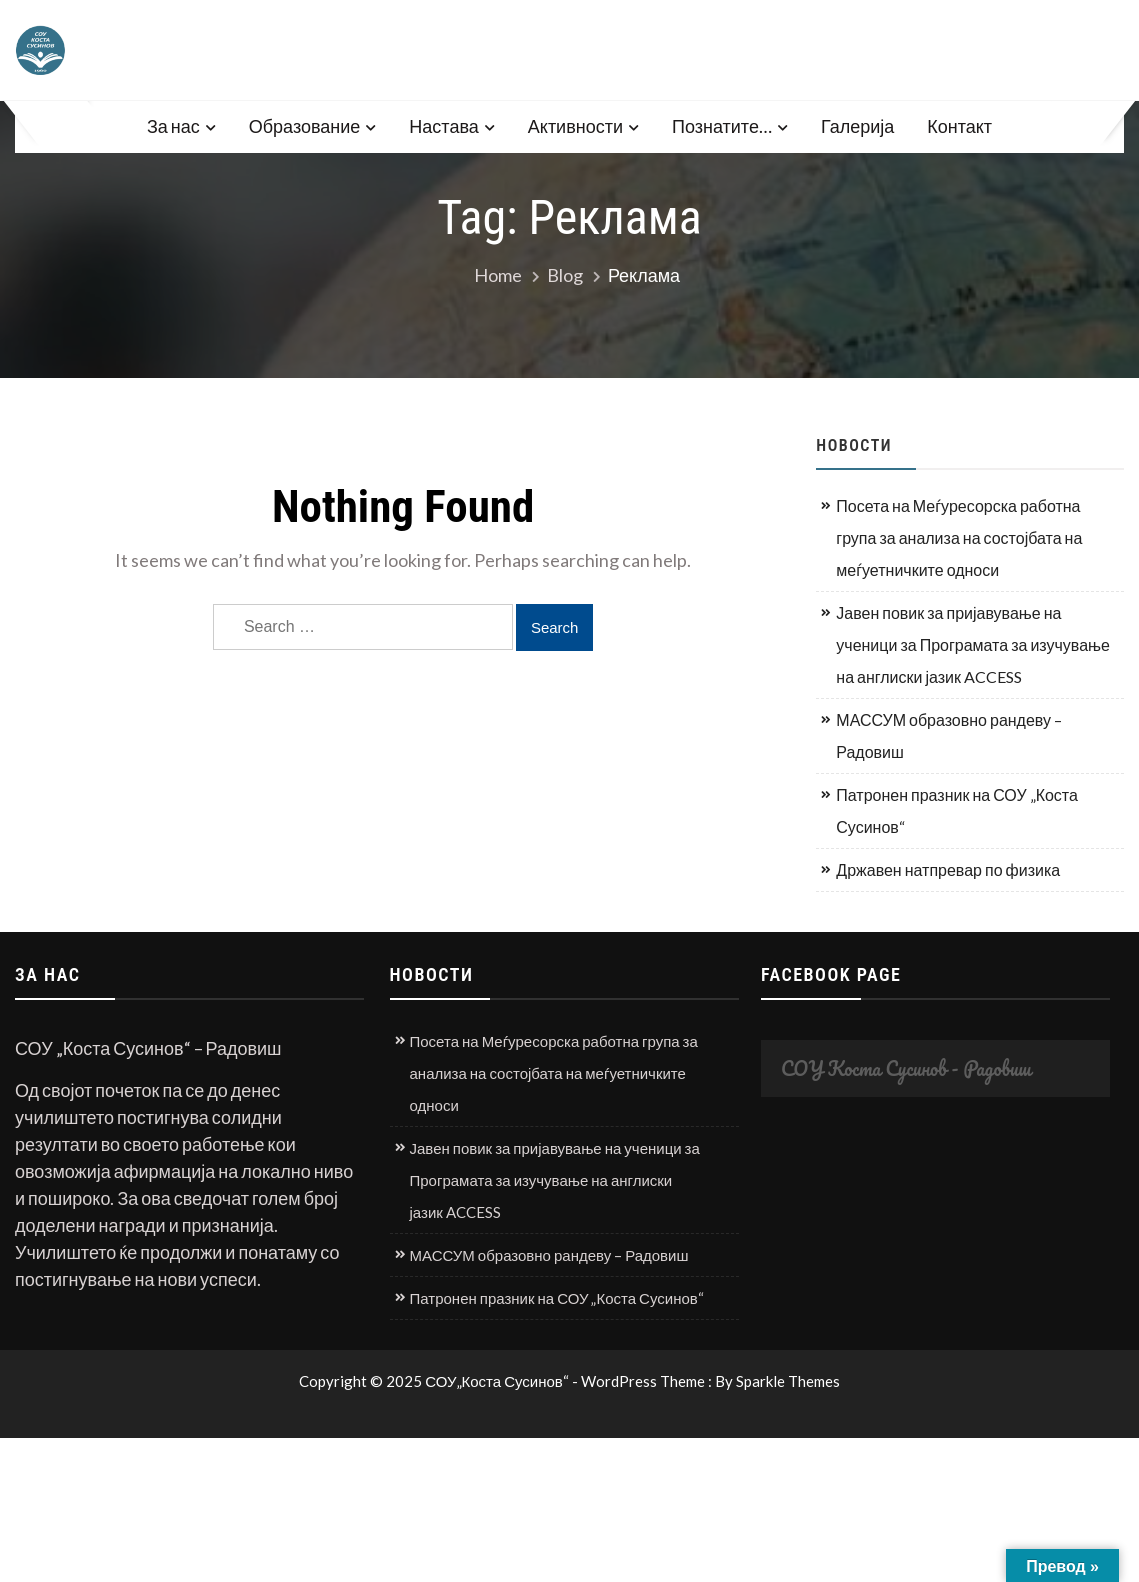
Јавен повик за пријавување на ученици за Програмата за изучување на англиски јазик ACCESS (973, 644)
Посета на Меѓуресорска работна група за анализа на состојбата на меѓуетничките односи (959, 537)
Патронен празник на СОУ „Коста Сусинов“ (957, 810)
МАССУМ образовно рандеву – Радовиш (949, 735)
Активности (575, 126)
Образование (305, 126)
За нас (173, 126)
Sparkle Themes (788, 1381)
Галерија (857, 126)
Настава (443, 126)
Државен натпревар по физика (948, 869)
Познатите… (722, 126)
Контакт (959, 126)
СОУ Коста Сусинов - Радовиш (906, 1068)
